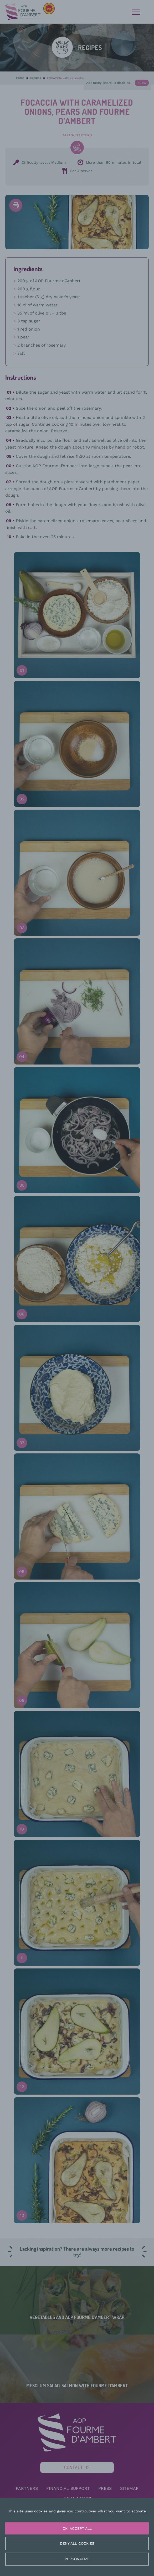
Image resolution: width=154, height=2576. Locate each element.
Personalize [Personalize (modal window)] (77, 2559)
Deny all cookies (77, 2543)
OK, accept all (77, 2528)
